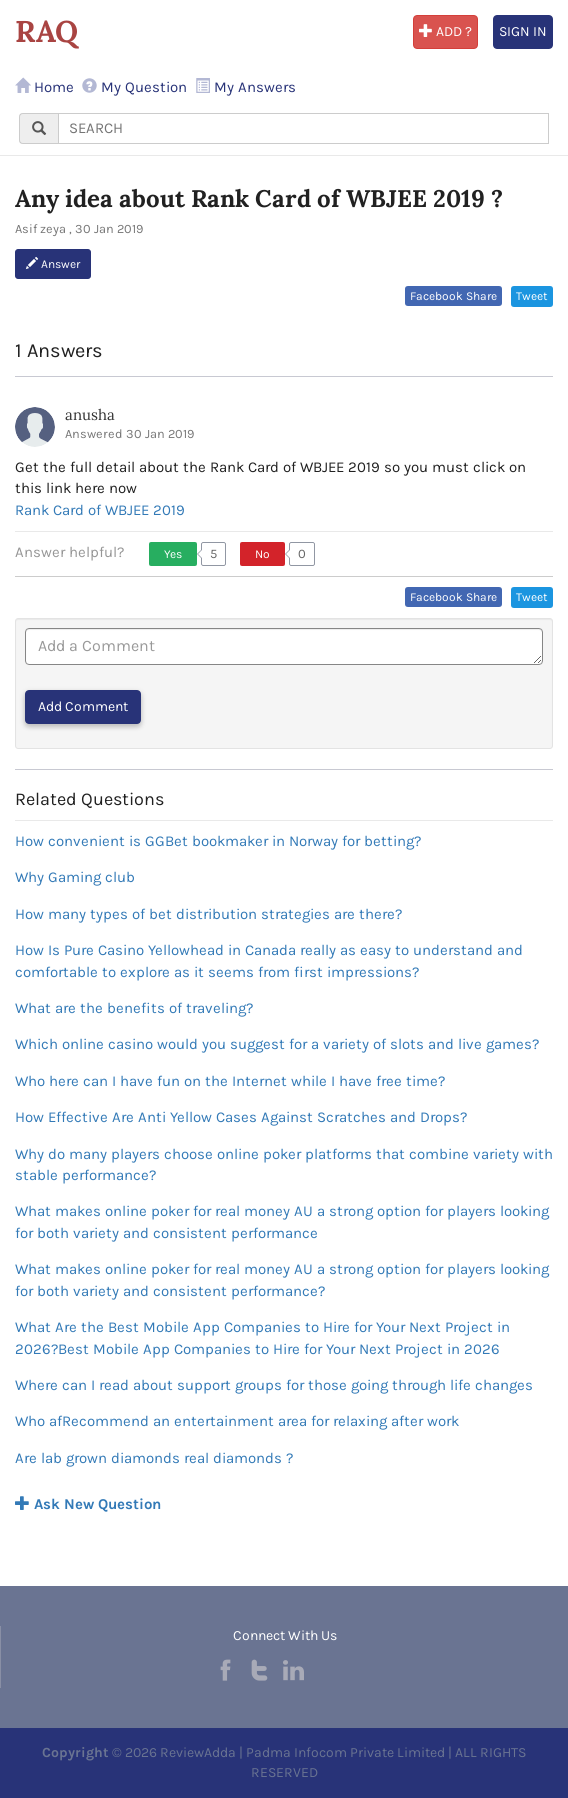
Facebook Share (453, 296)
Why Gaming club (75, 877)
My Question (134, 87)
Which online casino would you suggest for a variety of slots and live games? (277, 1044)
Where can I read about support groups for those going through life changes (274, 1385)
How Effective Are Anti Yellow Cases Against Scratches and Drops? (241, 1117)
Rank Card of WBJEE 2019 (100, 510)
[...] (303, 128)
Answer (53, 264)
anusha (90, 414)
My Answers (245, 87)
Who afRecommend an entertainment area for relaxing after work (237, 1421)
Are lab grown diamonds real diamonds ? (154, 1458)
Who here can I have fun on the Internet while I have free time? (230, 1081)
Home (44, 87)
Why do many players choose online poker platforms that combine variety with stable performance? (284, 1164)
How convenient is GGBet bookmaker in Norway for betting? (218, 841)
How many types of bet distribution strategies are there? (208, 914)
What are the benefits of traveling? (134, 1008)
